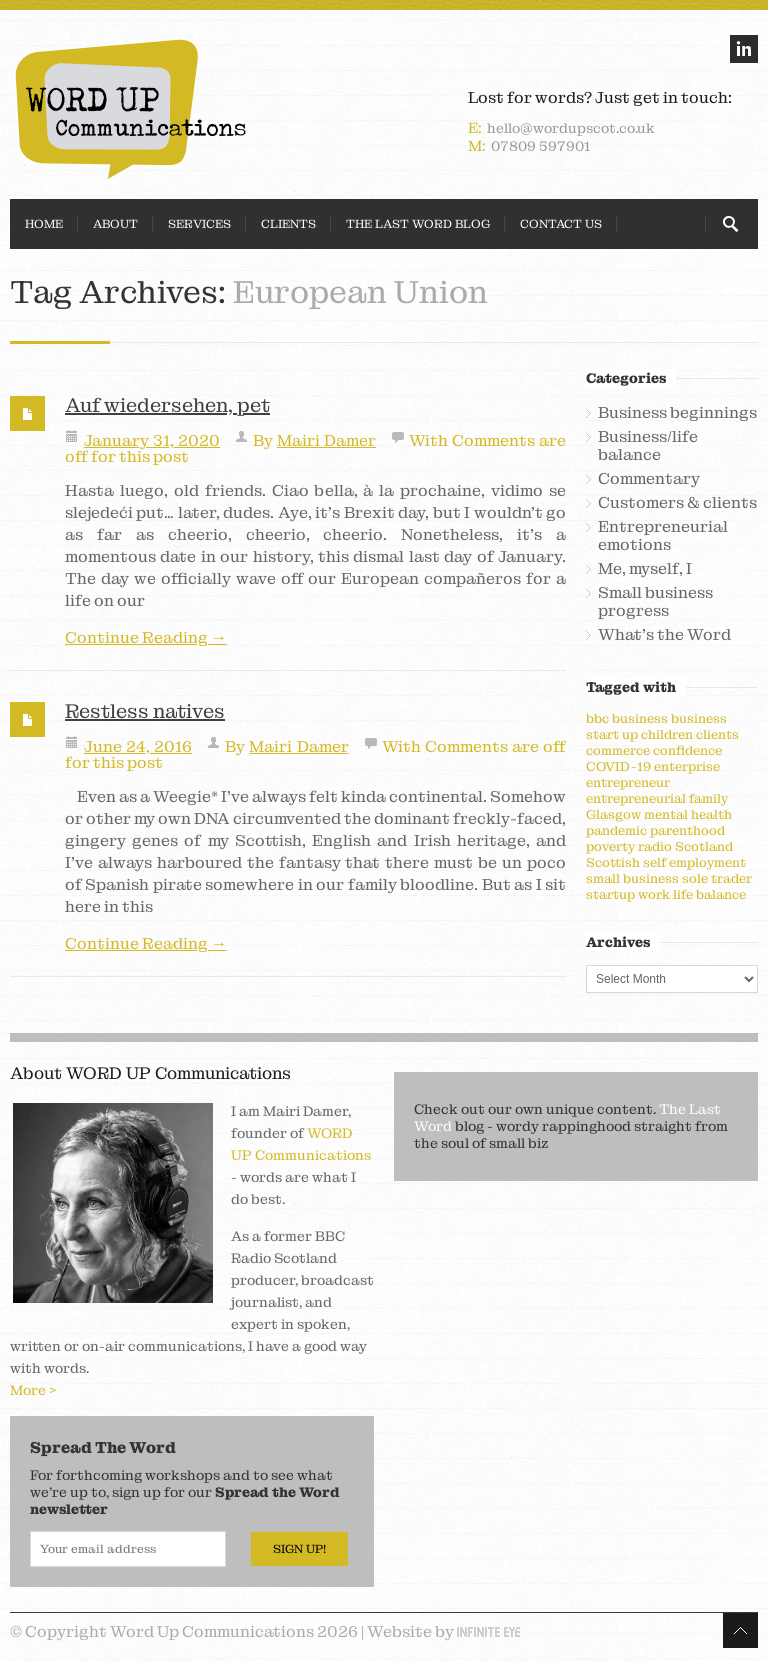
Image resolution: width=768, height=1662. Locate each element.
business (640, 718)
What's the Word (664, 635)
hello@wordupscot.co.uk (571, 128)
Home (44, 224)
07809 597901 (540, 146)
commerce (618, 750)
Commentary (649, 479)
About (115, 224)
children (667, 734)
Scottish (613, 862)
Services (199, 224)
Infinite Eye (488, 1632)
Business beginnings (677, 413)
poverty (610, 846)
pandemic (616, 830)
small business (632, 878)
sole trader (717, 878)
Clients (288, 224)
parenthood (687, 830)
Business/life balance (648, 446)
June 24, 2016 (138, 746)
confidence (687, 750)
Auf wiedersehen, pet (167, 405)
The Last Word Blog (418, 224)
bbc (597, 718)
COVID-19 (618, 766)
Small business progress (655, 602)
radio (655, 846)
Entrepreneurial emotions (663, 536)
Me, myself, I (645, 569)
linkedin (744, 49)
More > (33, 1390)
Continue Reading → (146, 638)
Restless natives (145, 711)
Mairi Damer (326, 440)
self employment (694, 862)
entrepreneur (628, 782)
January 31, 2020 (152, 440)
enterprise (687, 766)
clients (717, 734)
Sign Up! (299, 1549)
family (708, 798)
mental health (688, 814)
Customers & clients (677, 503)
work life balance (692, 894)
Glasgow (613, 814)
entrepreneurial (636, 798)
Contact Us (561, 224)
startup (610, 894)
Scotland (704, 846)
